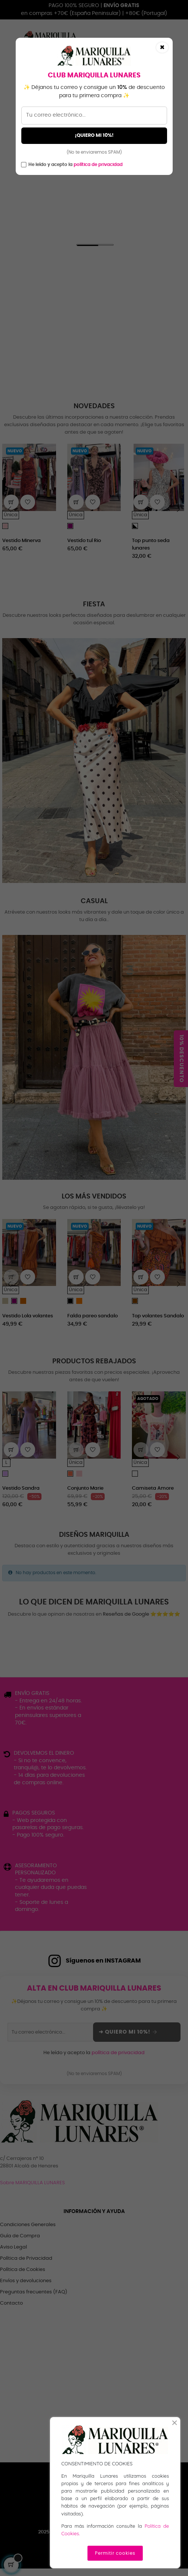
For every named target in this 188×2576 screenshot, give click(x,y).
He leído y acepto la (75, 164)
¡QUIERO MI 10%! (94, 135)
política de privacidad (98, 164)
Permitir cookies (115, 2553)
